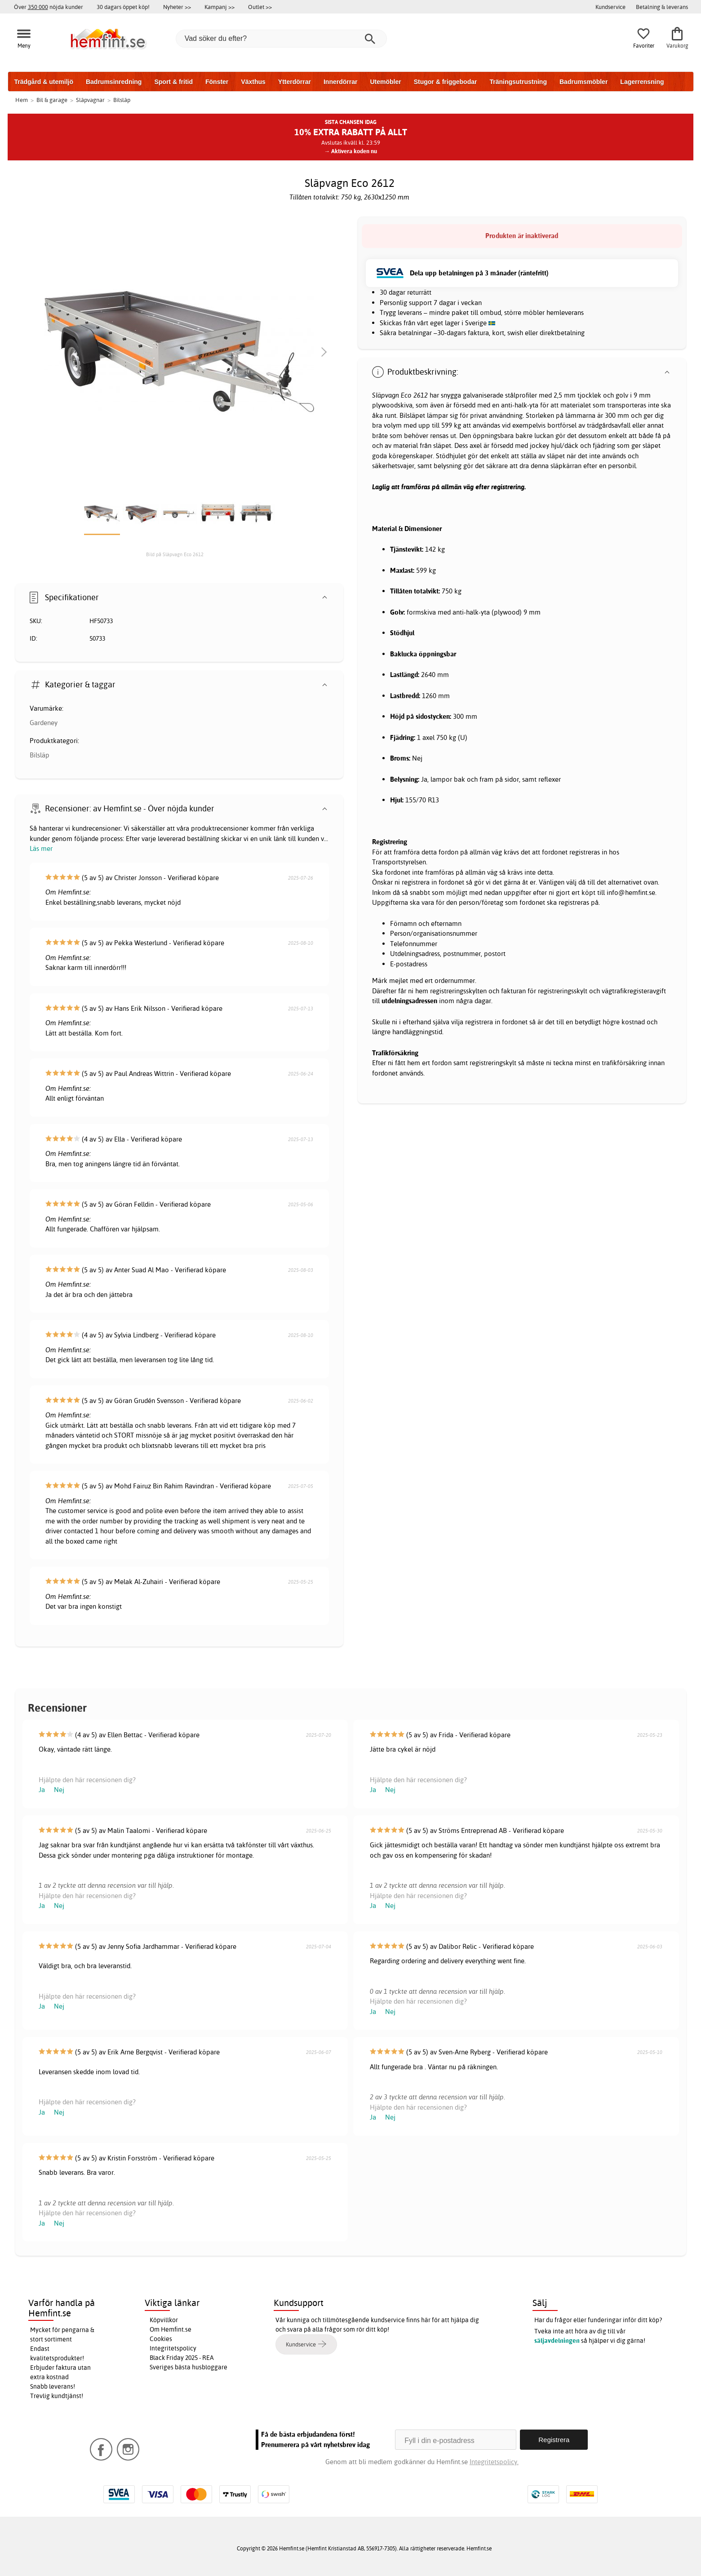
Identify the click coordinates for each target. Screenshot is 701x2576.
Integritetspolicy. (494, 2461)
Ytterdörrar (294, 81)
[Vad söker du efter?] (281, 39)
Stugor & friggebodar (445, 81)
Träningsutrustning (518, 81)
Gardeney (44, 722)
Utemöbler (385, 81)
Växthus (253, 81)
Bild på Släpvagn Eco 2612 (175, 554)
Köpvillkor (164, 2320)
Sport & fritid (173, 81)
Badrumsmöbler (583, 81)
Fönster (216, 81)
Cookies (161, 2339)
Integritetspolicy (173, 2348)
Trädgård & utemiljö (43, 81)
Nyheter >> (177, 6)
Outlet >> (260, 6)
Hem (21, 99)
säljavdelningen (557, 2341)
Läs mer (41, 848)
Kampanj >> (219, 6)
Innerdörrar (340, 81)
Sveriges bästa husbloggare (188, 2367)
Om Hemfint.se (170, 2329)
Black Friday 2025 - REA (182, 2358)
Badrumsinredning (114, 81)
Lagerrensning (642, 81)
